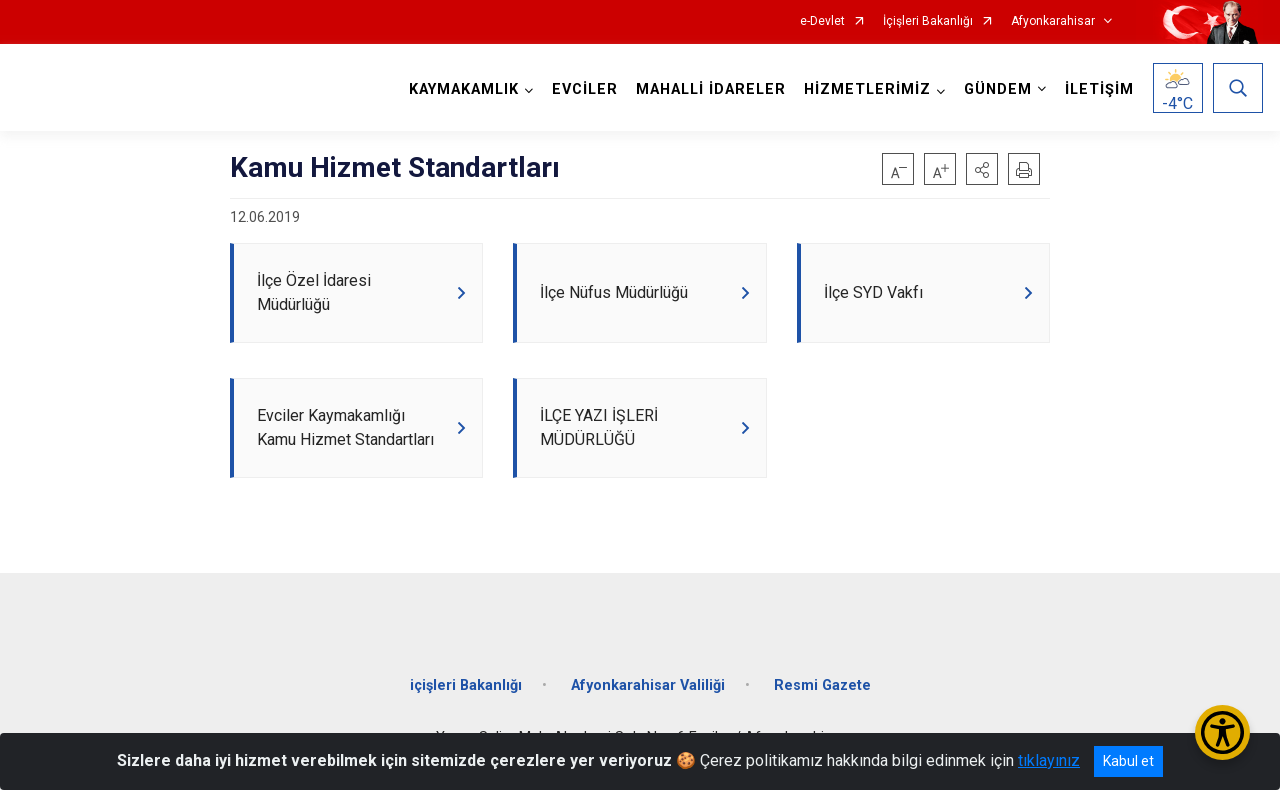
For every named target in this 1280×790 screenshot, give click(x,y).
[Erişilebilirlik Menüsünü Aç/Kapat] (1222, 732)
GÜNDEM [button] (998, 89)
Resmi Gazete (822, 685)
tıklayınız (1049, 760)
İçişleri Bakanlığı (928, 21)
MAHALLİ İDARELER (711, 89)
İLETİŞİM (1099, 89)
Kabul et (1128, 761)
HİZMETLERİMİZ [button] (867, 89)
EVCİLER (585, 89)
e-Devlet (822, 21)
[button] (982, 169)
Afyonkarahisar (1053, 21)
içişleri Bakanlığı (466, 685)
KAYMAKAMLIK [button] (464, 89)
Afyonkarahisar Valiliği (648, 685)
